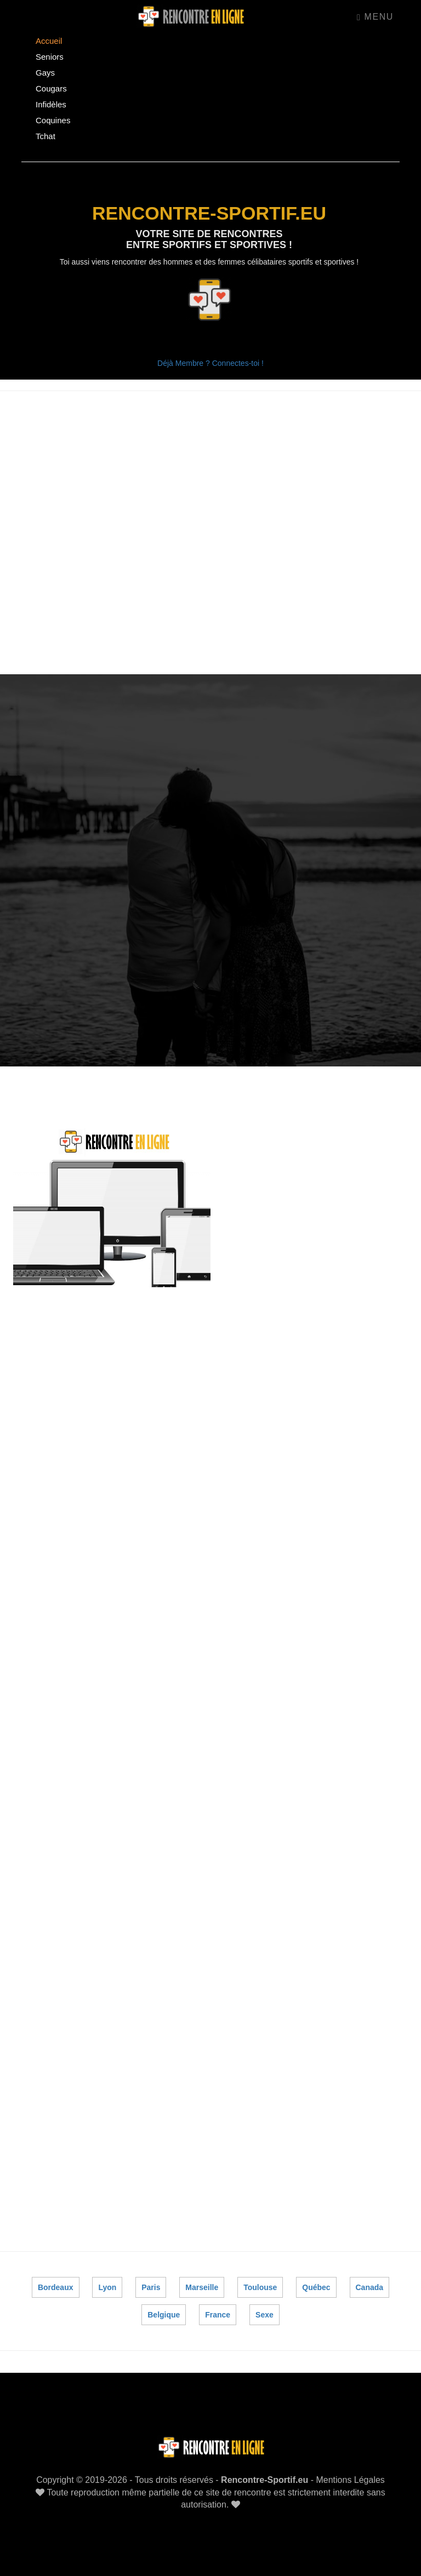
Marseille (201, 2284)
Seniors (50, 56)
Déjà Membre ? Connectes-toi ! (210, 363)
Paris (150, 2284)
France (217, 2312)
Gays (45, 72)
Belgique (163, 2312)
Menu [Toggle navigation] (375, 17)
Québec (316, 2284)
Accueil (49, 40)
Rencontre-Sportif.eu (264, 2477)
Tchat (45, 136)
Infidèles (51, 104)
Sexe (264, 2312)
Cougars (51, 88)
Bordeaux (55, 2284)
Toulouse (260, 2284)
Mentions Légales (350, 2477)
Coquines (53, 120)
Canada (369, 2284)
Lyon (108, 2284)
